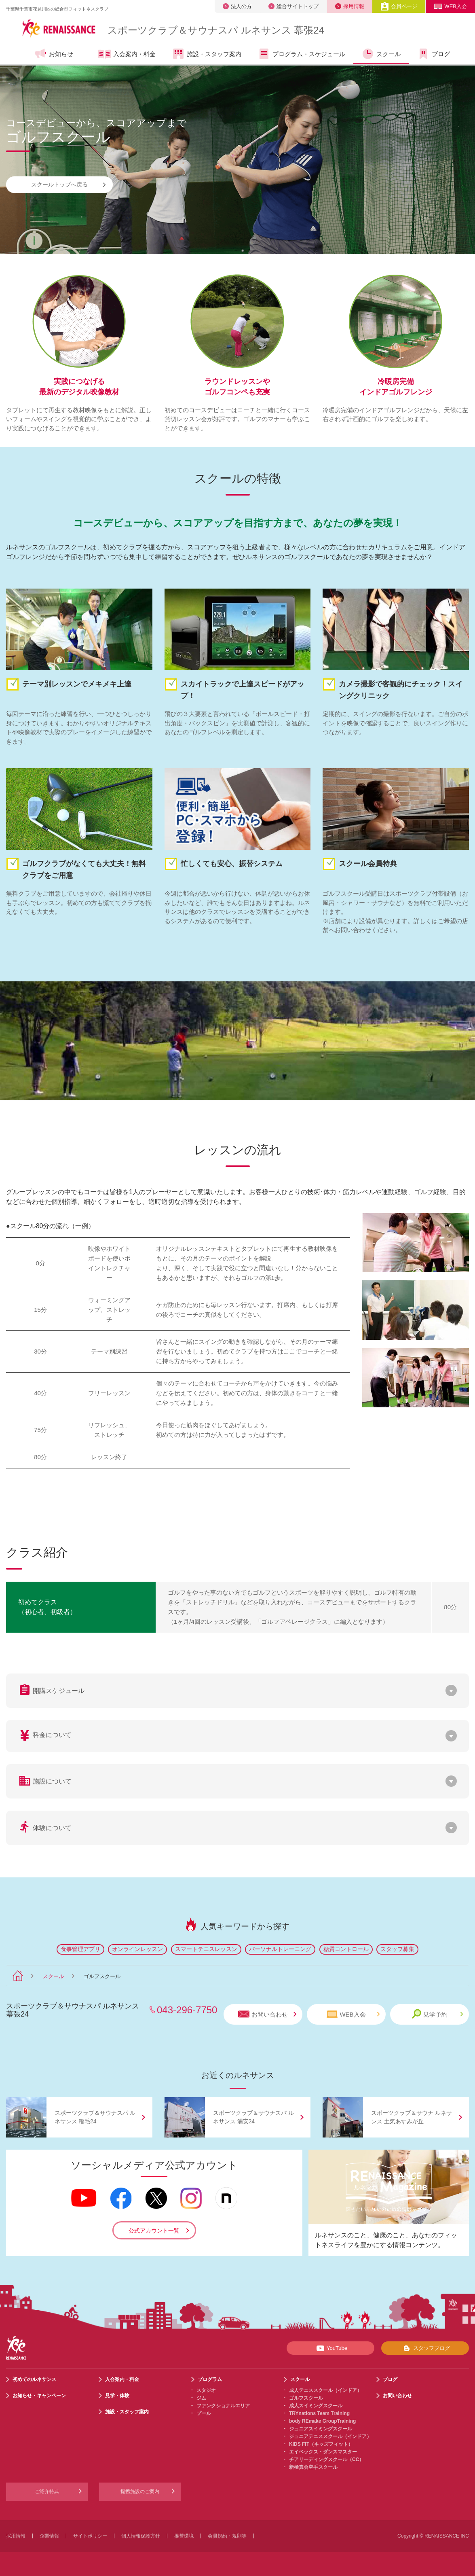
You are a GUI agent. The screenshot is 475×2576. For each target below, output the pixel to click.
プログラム (210, 2379)
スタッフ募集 (397, 1949)
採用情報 (349, 6)
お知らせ (53, 54)
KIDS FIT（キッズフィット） (321, 2444)
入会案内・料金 (127, 54)
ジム (201, 2398)
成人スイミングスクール (315, 2406)
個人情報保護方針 (140, 2536)
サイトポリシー (90, 2536)
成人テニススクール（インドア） (325, 2390)
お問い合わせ (267, 2014)
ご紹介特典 (47, 2491)
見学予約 (437, 2014)
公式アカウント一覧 (154, 2230)
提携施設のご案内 (139, 2491)
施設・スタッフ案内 (206, 54)
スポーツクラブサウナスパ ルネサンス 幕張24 (216, 30)
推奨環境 (184, 2536)
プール (203, 2413)
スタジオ (206, 2390)
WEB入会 (450, 6)
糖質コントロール (346, 1949)
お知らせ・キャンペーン (39, 2395)
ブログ (433, 54)
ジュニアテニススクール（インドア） (330, 2436)
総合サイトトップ (293, 6)
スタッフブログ (425, 2348)
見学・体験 (117, 2395)
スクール (381, 54)
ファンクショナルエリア (223, 2406)
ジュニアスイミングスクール (320, 2429)
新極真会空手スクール (313, 2467)
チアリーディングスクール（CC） (326, 2459)
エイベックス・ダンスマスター (323, 2452)
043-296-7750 (187, 2009)
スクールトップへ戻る (68, 184)
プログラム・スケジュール (301, 54)
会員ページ (398, 6)
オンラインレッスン (137, 1949)
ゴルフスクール (306, 2398)
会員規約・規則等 (227, 2536)
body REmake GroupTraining (322, 2421)
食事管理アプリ (80, 1949)
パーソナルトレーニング (280, 1949)
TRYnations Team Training (319, 2413)
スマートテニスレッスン (206, 1949)
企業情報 (49, 2536)
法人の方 (237, 6)
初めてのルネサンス (34, 2379)
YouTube (330, 2348)
